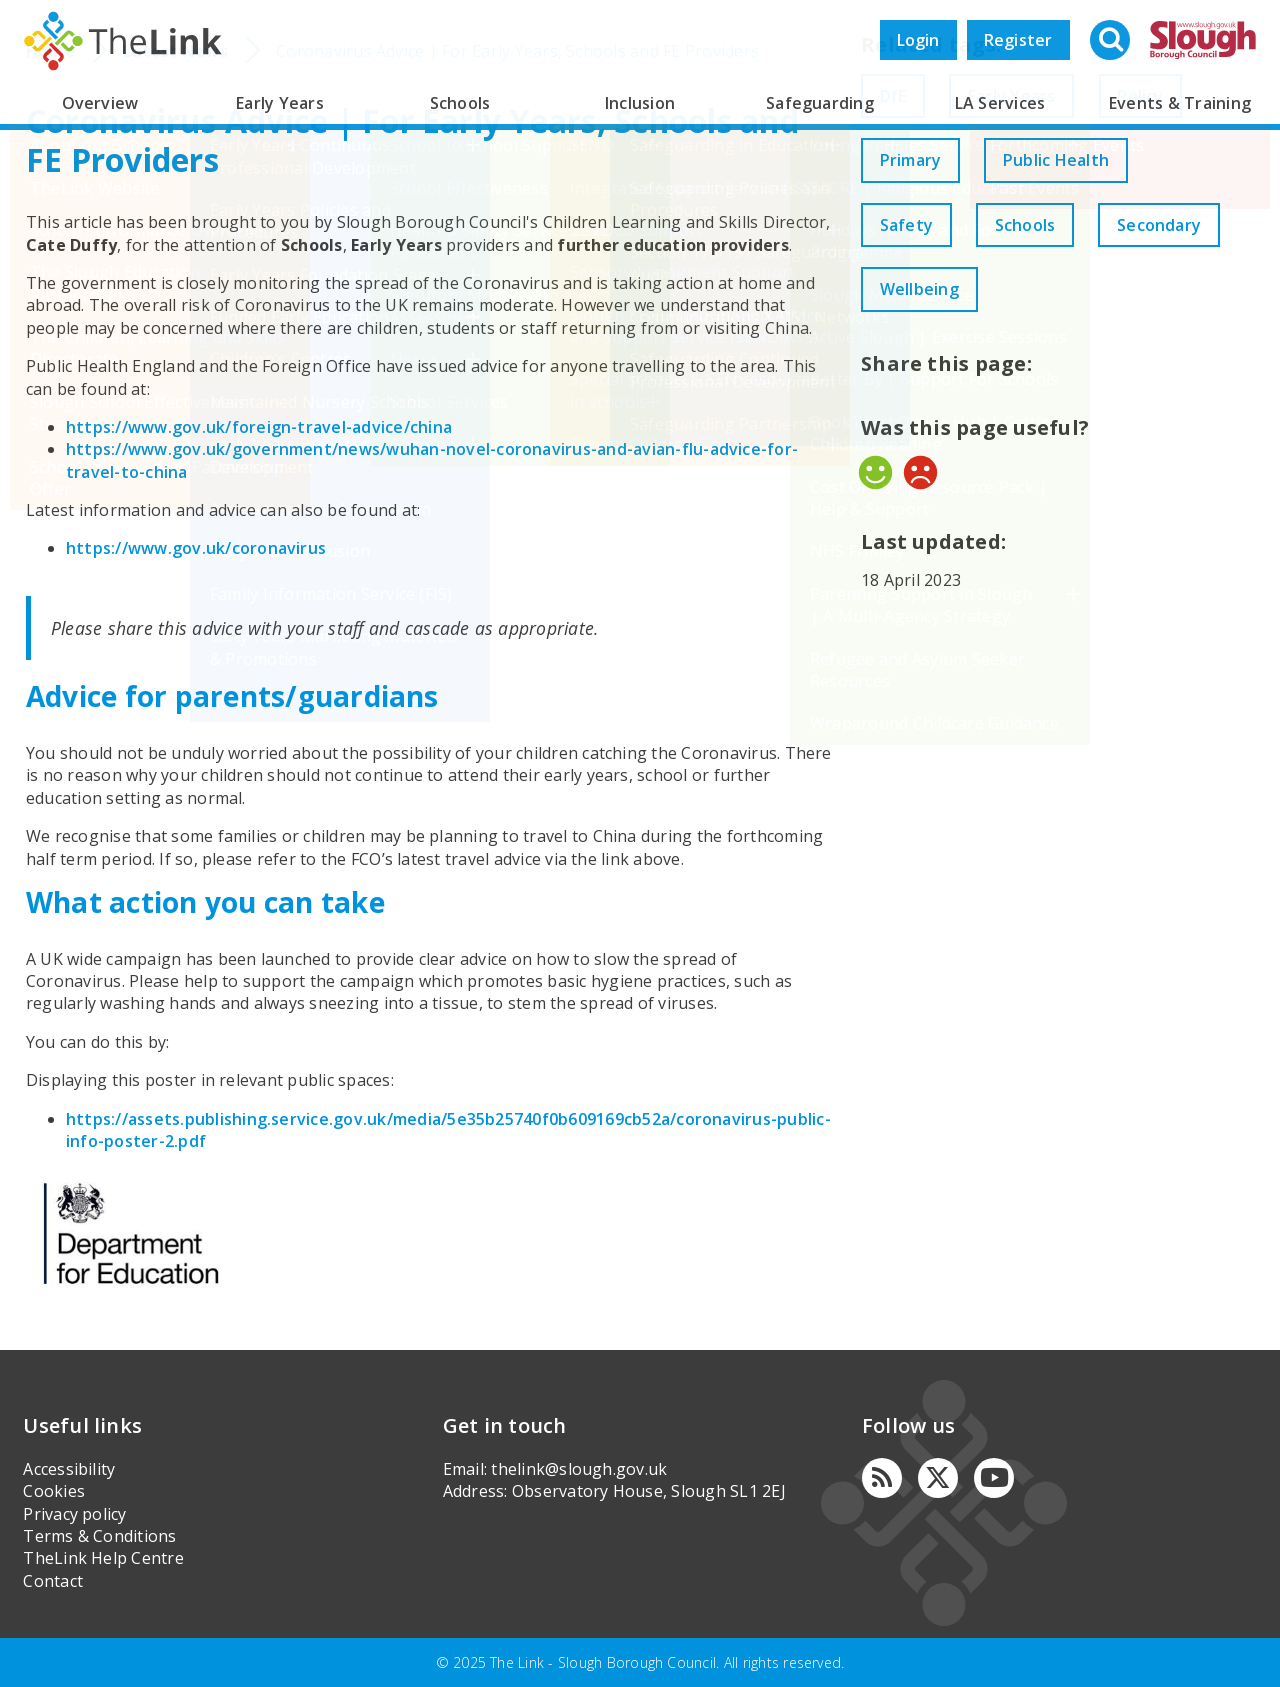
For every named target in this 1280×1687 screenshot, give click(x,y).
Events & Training (1180, 103)
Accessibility (69, 1469)
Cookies (54, 1491)
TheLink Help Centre (103, 1558)
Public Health (1066, 160)
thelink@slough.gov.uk (579, 1469)
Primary (914, 160)
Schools (460, 103)
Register (1018, 40)
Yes (875, 472)
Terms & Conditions (99, 1536)
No (920, 472)
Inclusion (640, 103)
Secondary (925, 289)
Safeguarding (820, 103)
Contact (53, 1581)
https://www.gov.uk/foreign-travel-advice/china (259, 427)
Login (918, 40)
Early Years (280, 103)
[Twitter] (938, 1478)
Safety (909, 225)
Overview (100, 103)
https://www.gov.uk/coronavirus (196, 548)
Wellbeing (1074, 289)
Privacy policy (74, 1514)
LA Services (1000, 103)
